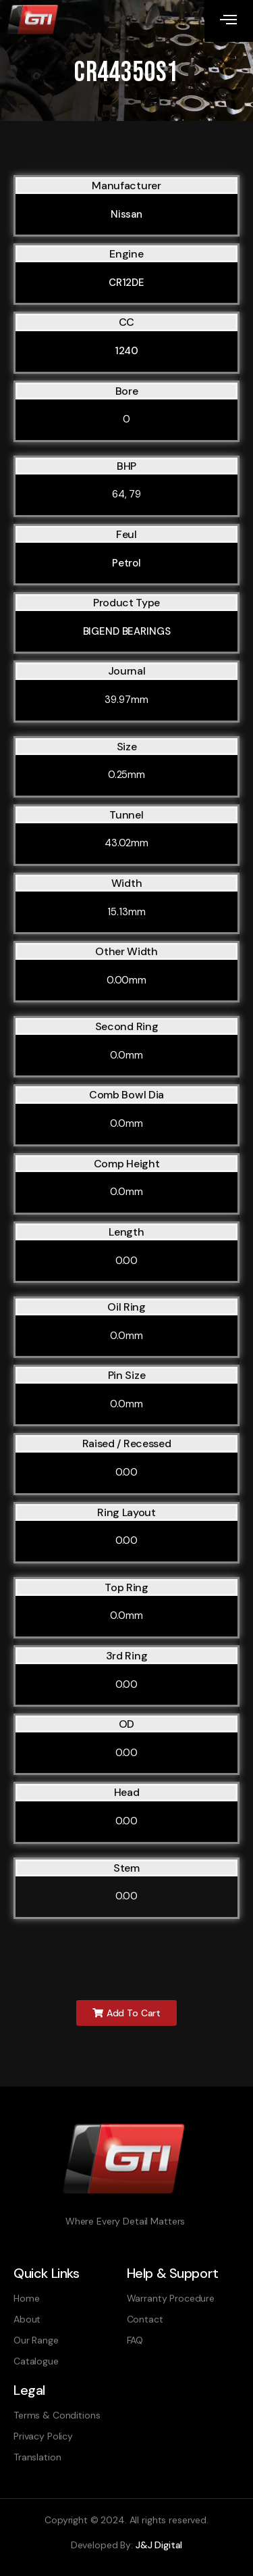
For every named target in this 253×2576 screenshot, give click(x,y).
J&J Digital (159, 2545)
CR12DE (126, 282)
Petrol (126, 563)
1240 (126, 351)
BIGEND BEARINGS (127, 631)
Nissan (126, 214)
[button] (126, 2013)
